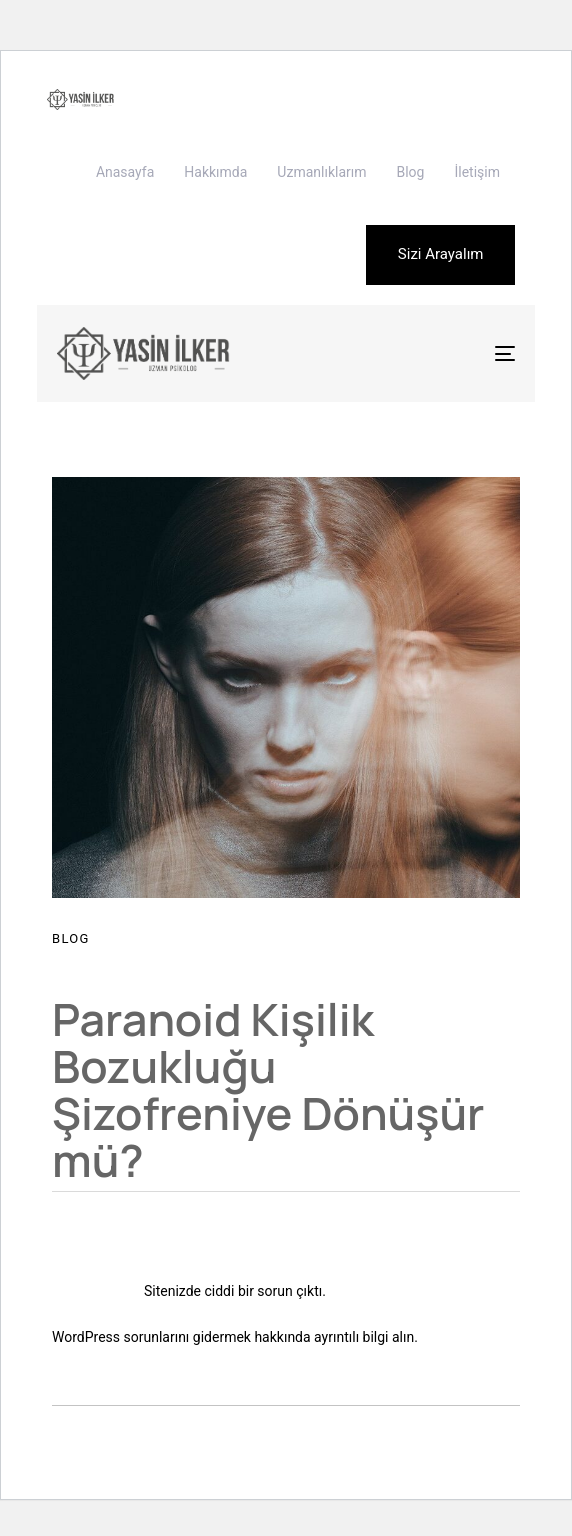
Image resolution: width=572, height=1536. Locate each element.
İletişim (477, 172)
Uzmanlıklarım (321, 172)
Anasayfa (125, 172)
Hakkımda (215, 172)
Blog (410, 172)
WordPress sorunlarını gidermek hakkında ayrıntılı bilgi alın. (235, 1337)
